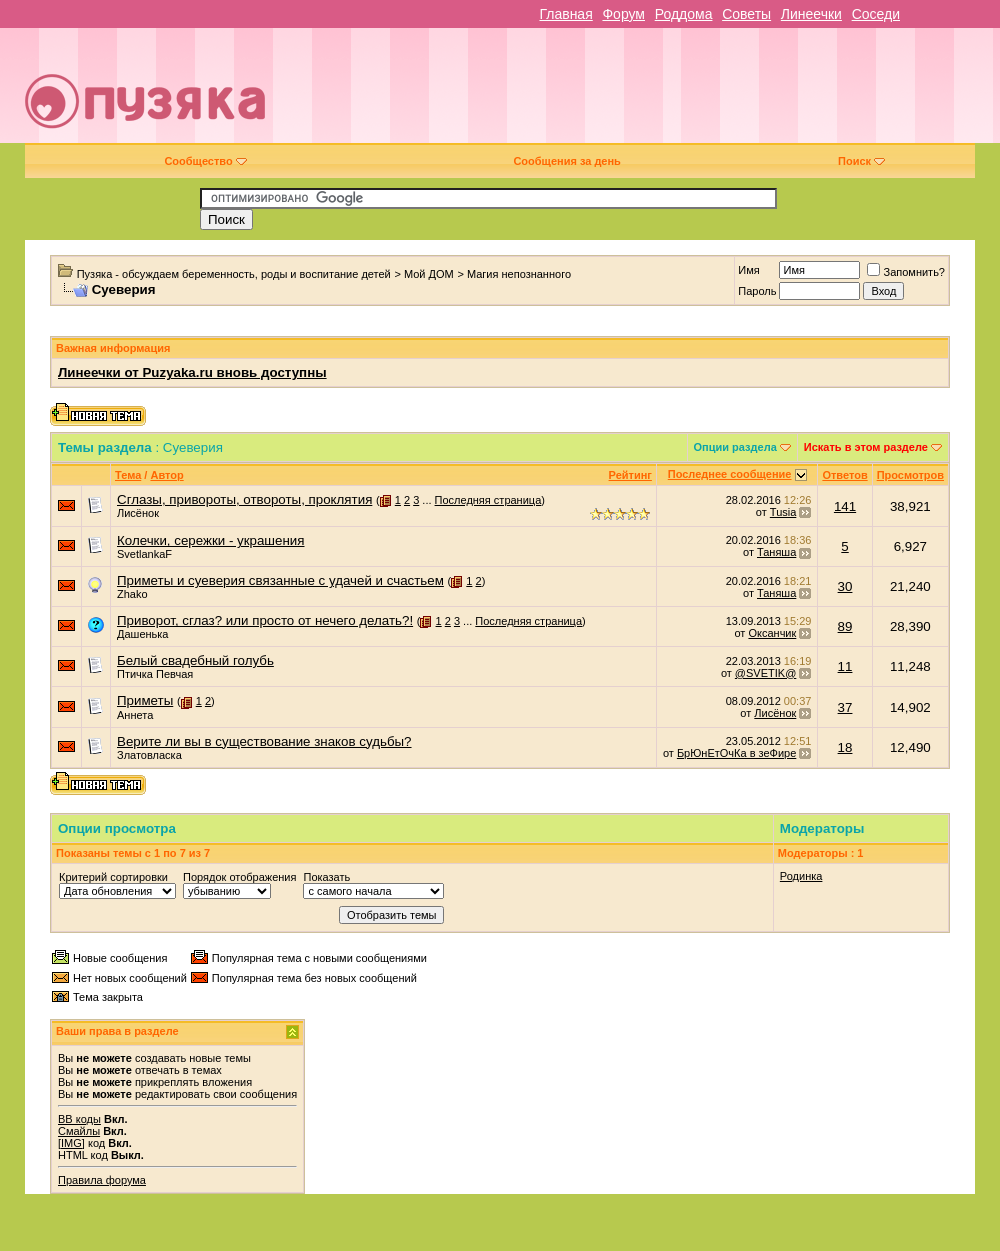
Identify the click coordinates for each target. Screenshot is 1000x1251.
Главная (565, 14)
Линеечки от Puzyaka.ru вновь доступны (192, 372)
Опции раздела (735, 447)
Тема (128, 475)
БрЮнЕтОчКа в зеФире (736, 753)
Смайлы (79, 1131)
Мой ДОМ (429, 274)
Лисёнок (138, 513)
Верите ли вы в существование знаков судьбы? (264, 741)
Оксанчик (772, 633)
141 (845, 506)
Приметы (145, 700)
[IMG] (71, 1143)
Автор (166, 475)
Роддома (684, 14)
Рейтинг (630, 475)
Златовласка (149, 755)
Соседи (876, 14)
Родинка (801, 876)
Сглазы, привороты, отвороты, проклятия (244, 499)
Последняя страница (488, 500)
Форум (623, 14)
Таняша (776, 552)
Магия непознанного (519, 274)
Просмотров (910, 475)
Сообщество (205, 161)
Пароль (757, 291)
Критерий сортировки (113, 877)
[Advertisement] (694, 93)
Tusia (783, 512)
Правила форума (102, 1180)
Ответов (844, 475)
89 (845, 626)
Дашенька (143, 634)
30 (845, 586)
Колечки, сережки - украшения (211, 540)
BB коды (79, 1119)
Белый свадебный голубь (195, 660)
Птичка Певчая (155, 674)
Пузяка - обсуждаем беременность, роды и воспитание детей (234, 274)
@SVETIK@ (765, 673)
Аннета (135, 715)
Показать (326, 877)
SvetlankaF (144, 554)
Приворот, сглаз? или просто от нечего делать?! (265, 620)
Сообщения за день (566, 161)
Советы (746, 14)
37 (845, 707)
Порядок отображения (239, 877)
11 (845, 666)
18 (845, 747)
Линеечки (811, 14)
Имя (748, 270)
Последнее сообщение (730, 474)
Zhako (132, 594)
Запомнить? (906, 272)
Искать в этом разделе (866, 447)
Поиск (861, 161)
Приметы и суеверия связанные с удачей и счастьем (280, 580)
